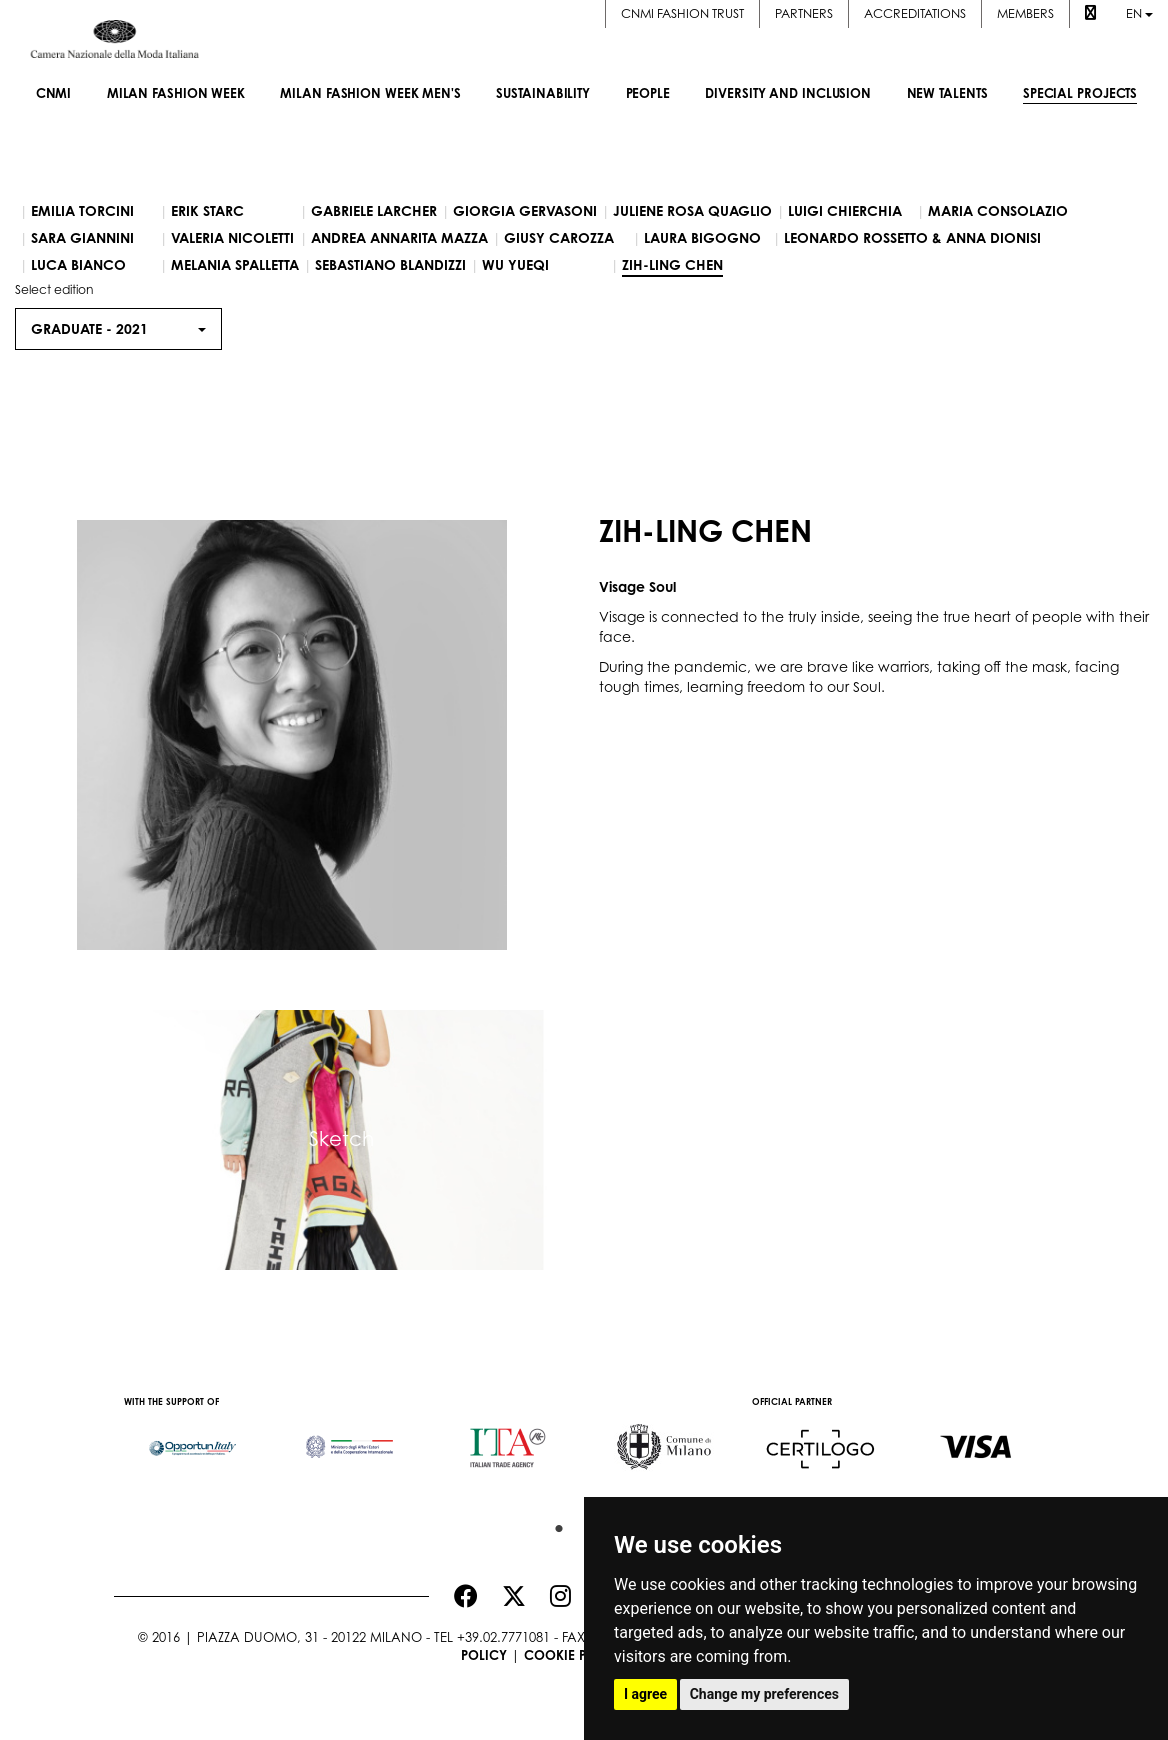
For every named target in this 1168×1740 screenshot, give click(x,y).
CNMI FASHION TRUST (682, 13)
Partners (804, 13)
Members (1025, 13)
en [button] (1139, 13)
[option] (192, 1438)
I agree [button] (645, 1694)
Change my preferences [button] (764, 1694)
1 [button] (554, 1524)
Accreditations (915, 13)
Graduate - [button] (118, 328)
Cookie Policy (574, 1655)
